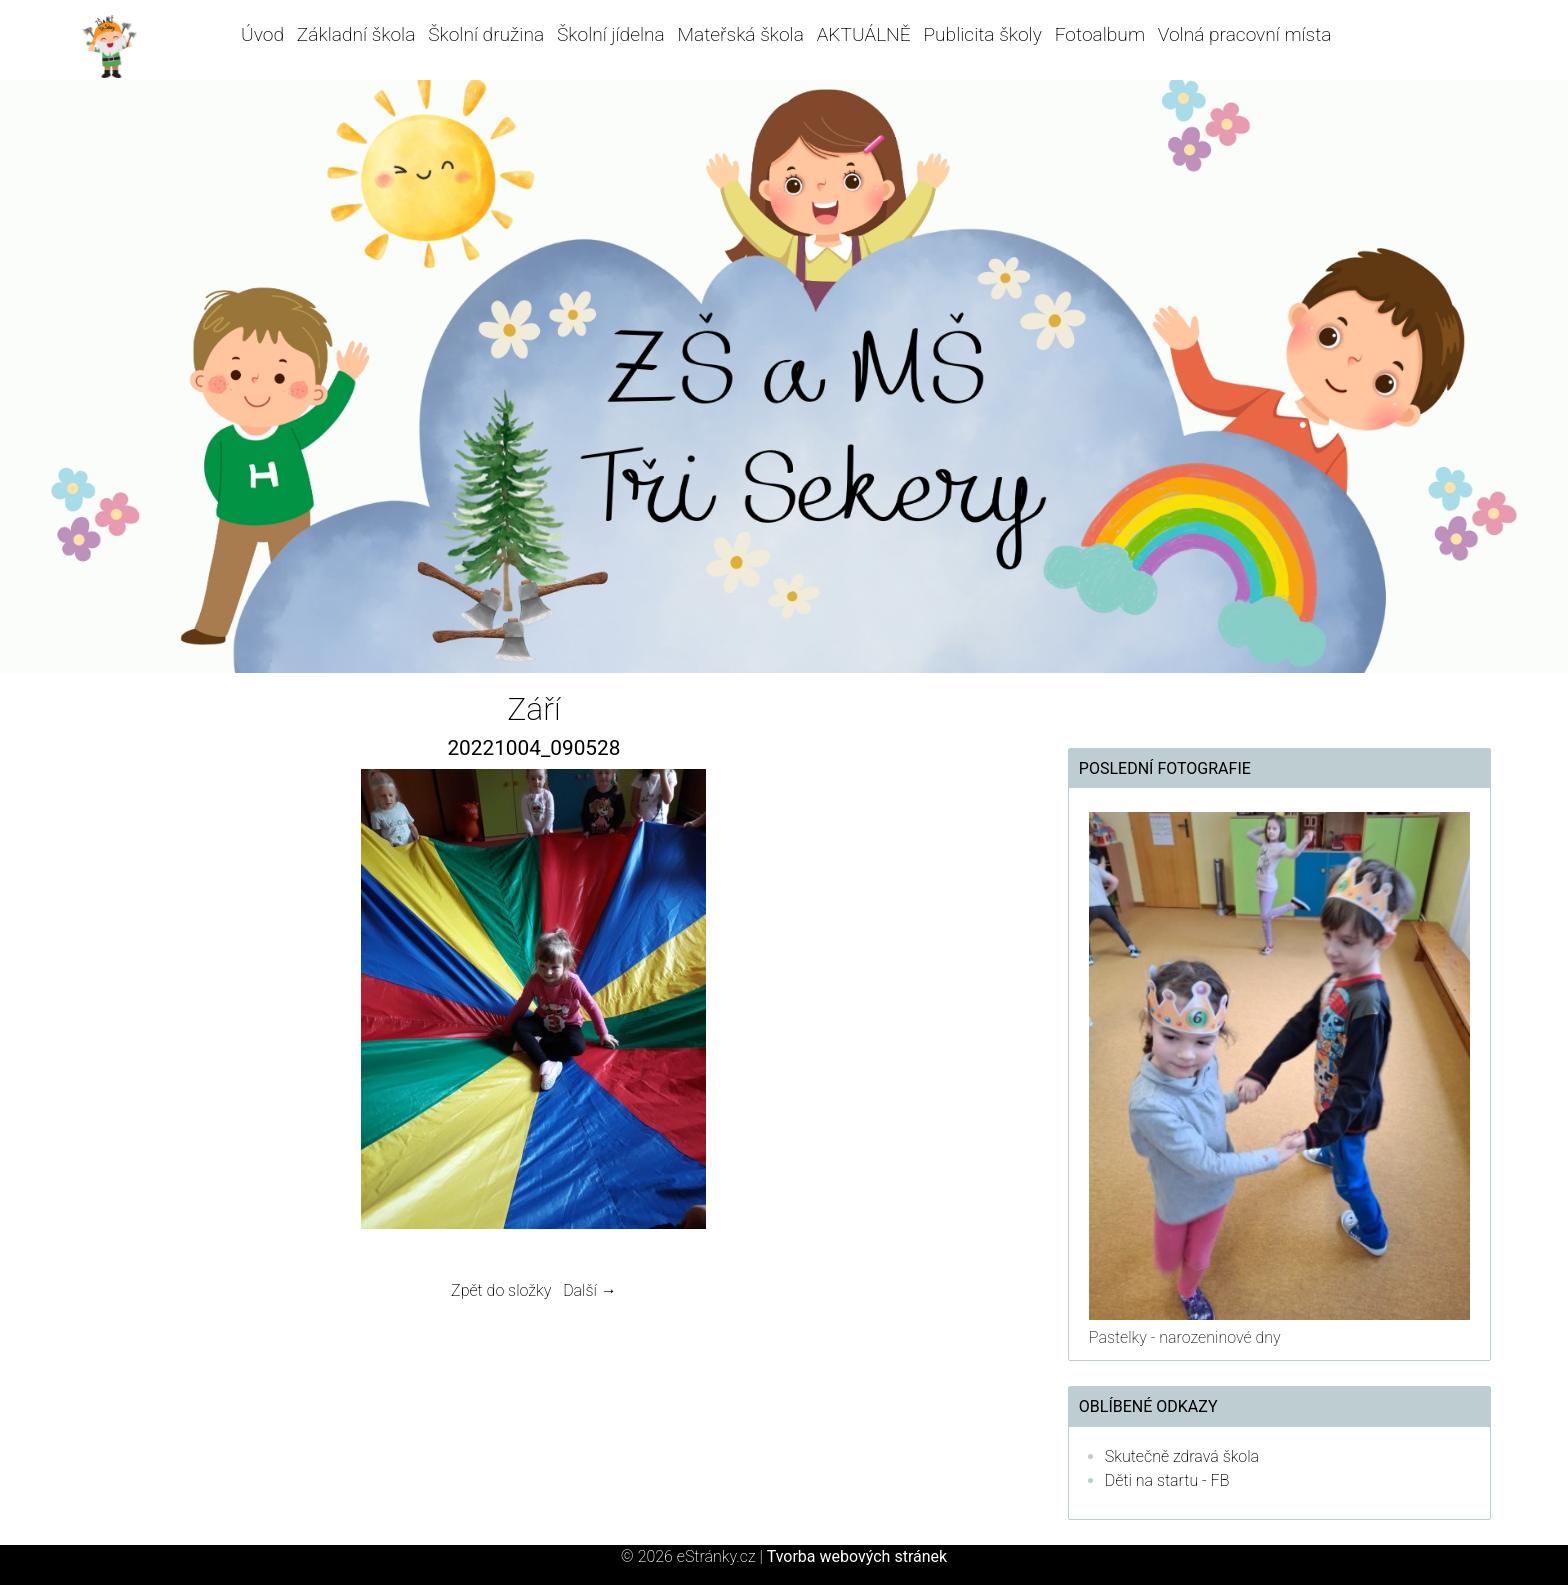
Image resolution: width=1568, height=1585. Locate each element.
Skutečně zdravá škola (1182, 1456)
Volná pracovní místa (1245, 34)
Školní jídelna (611, 34)
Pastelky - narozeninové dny (1185, 1337)
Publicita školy (982, 34)
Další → (590, 1290)
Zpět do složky (501, 1290)
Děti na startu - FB (1167, 1480)
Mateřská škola (741, 34)
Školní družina (486, 34)
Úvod (262, 34)
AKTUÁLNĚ (864, 34)
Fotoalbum (1100, 34)
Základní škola (356, 34)
